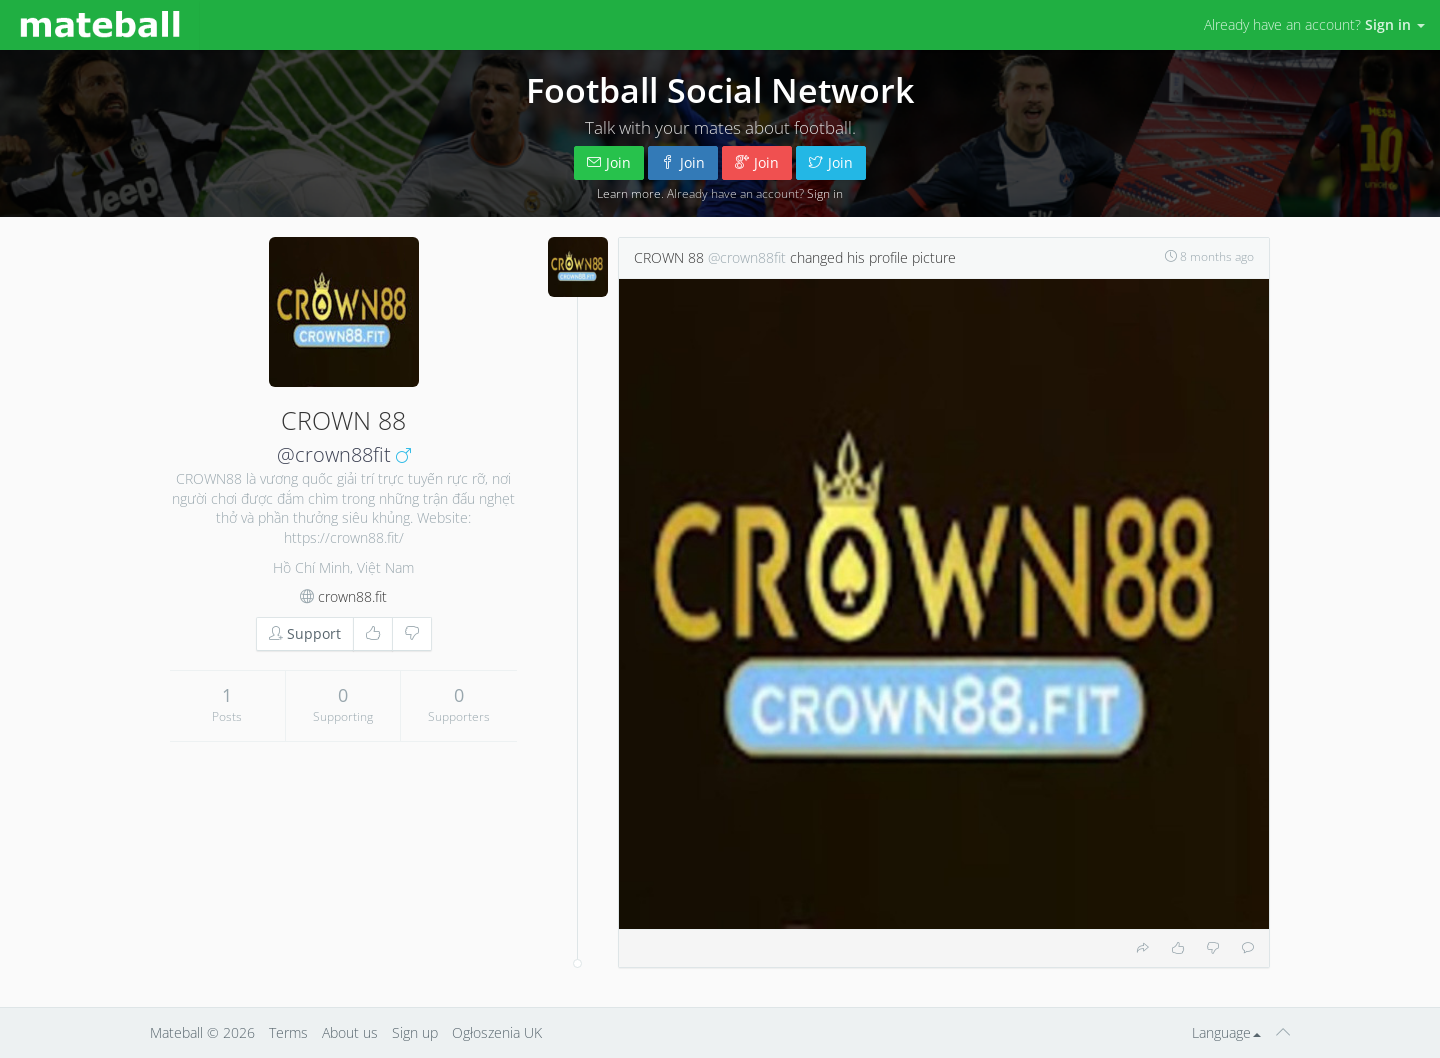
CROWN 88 (669, 257)
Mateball (176, 1032)
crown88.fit (352, 596)
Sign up (415, 1032)
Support (305, 633)
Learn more (629, 193)
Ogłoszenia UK (497, 1032)
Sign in (825, 193)
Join (609, 162)
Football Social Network (720, 90)
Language (1226, 1032)
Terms (288, 1032)
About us (350, 1032)
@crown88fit (334, 454)
